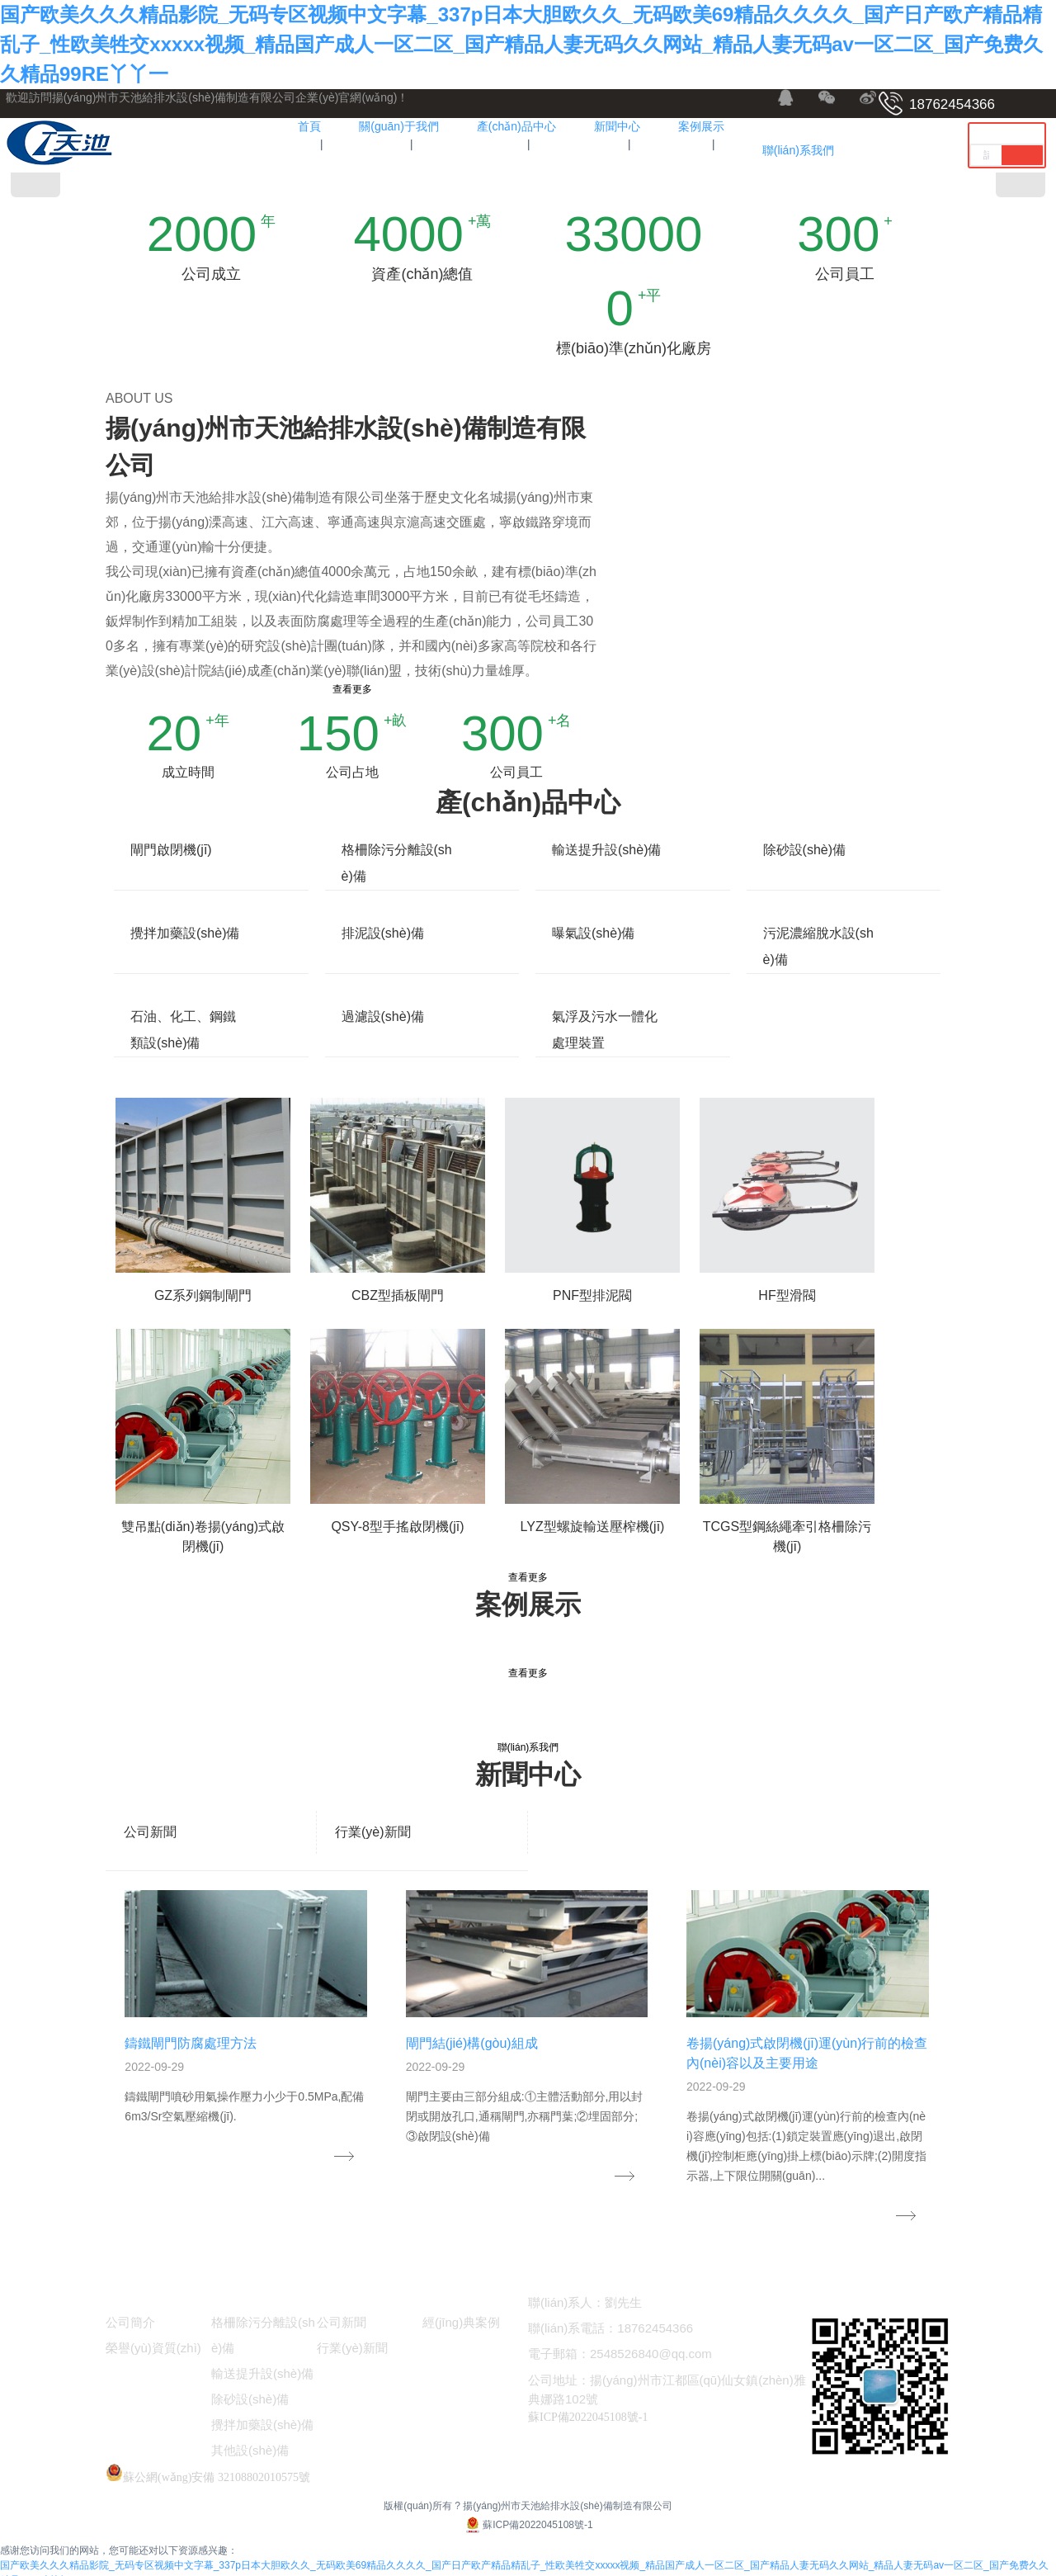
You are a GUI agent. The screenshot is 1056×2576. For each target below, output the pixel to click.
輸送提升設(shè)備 (606, 850)
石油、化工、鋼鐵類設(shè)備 (183, 1029)
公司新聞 (150, 1832)
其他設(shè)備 (250, 2439)
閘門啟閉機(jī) (171, 850)
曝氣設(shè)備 (593, 933)
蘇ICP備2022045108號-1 (527, 2513)
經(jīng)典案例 (461, 2311)
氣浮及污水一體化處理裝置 (605, 1029)
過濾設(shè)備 (383, 1016)
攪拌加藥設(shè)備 (184, 933)
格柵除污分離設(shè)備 (397, 863)
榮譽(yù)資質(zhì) (153, 2336)
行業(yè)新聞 (373, 1832)
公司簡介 (130, 2311)
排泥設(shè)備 (383, 933)
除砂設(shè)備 (804, 850)
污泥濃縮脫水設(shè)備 (818, 946)
